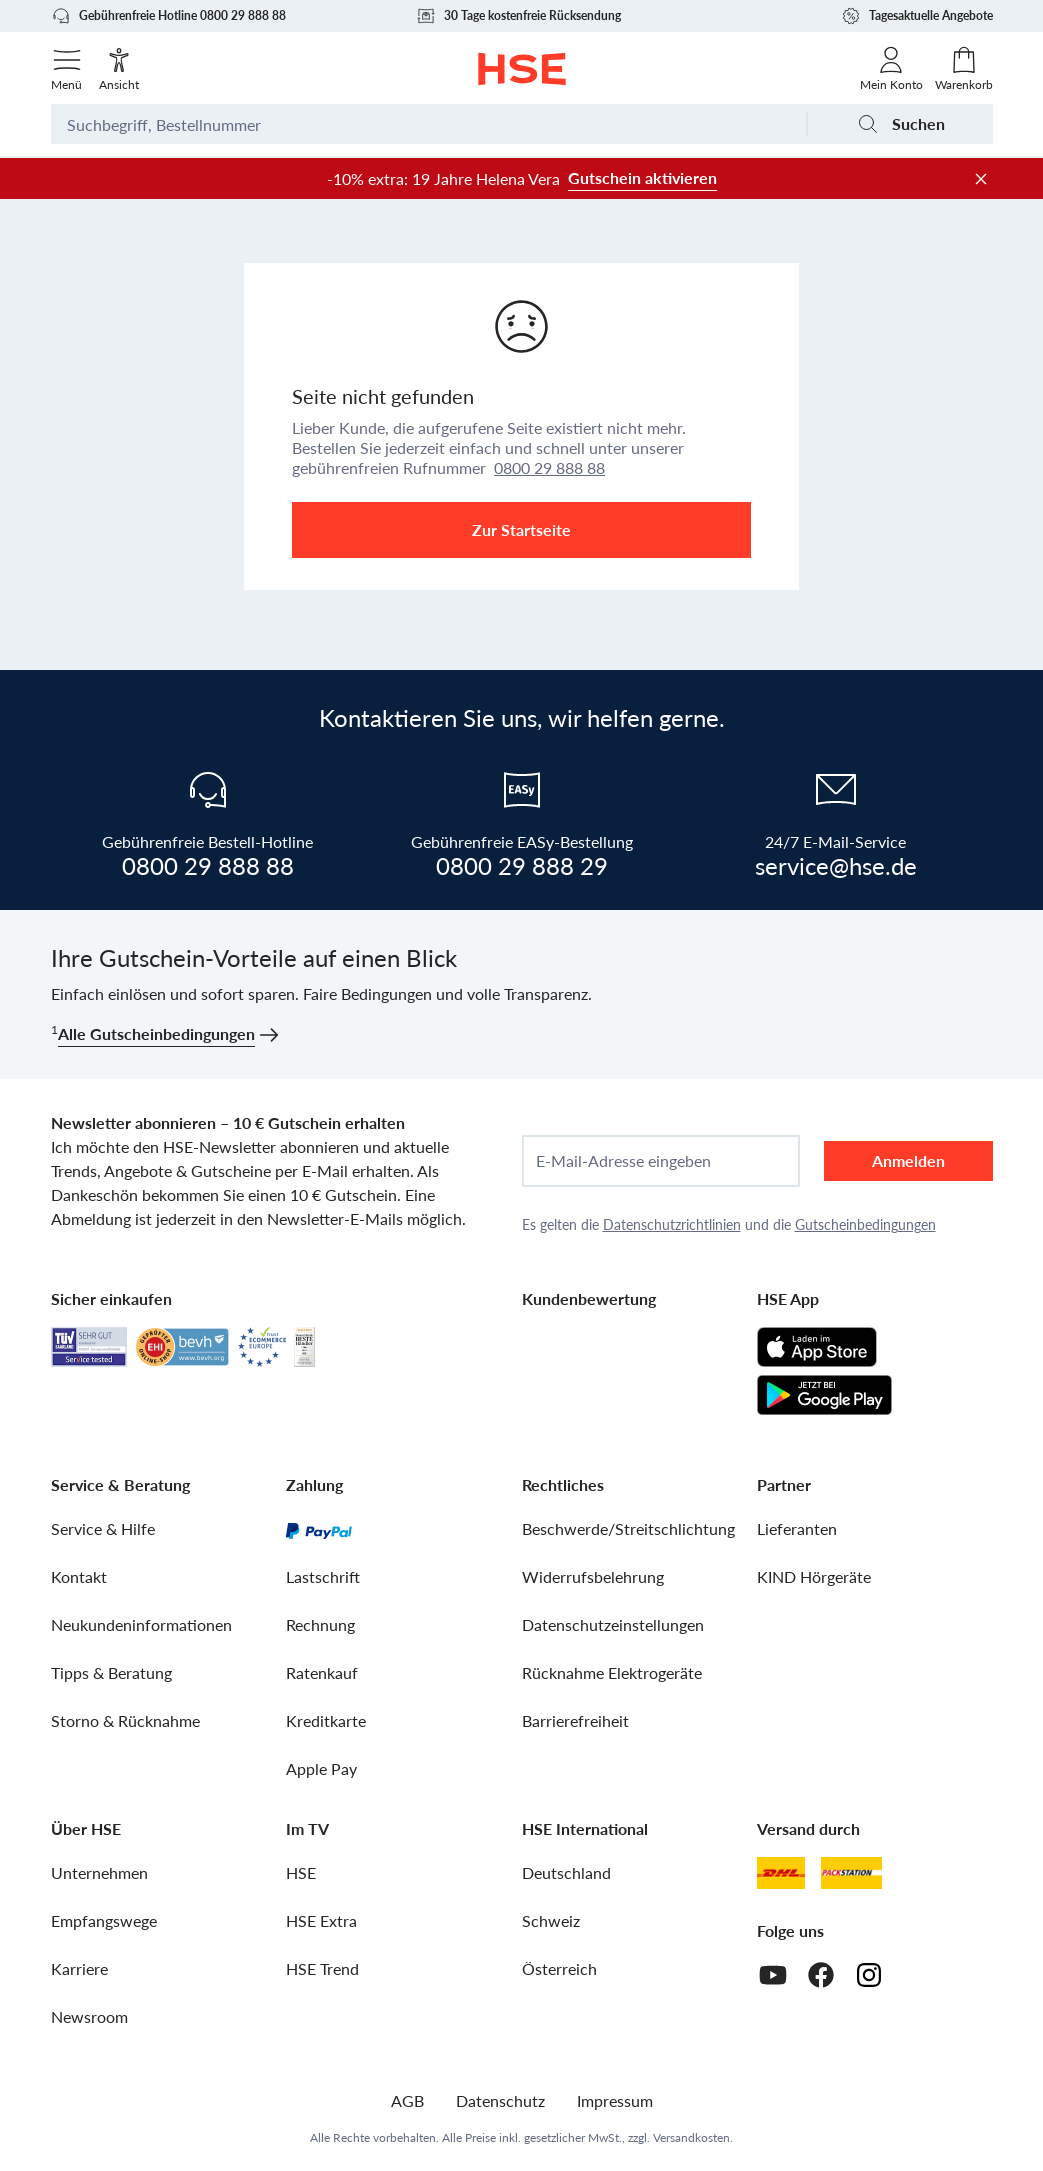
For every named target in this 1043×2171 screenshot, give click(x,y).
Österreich (559, 1968)
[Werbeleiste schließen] (981, 179)
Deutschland (566, 1872)
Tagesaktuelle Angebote (917, 16)
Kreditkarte (326, 1720)
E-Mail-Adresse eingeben (623, 1161)
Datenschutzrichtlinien (672, 1224)
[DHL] (781, 1873)
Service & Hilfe (103, 1528)
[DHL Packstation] (851, 1873)
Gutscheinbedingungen (865, 1224)
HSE (301, 1872)
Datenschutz (500, 2100)
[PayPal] (319, 1529)
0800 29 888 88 (549, 467)
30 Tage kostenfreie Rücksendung (518, 16)
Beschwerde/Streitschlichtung (628, 1528)
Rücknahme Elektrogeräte (612, 1672)
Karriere (79, 1968)
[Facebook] (821, 1975)
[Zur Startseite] (521, 69)
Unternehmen (99, 1872)
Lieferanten (797, 1528)
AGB (407, 2100)
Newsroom (89, 2016)
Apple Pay (321, 1768)
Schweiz (551, 1920)
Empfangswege (104, 1920)
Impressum (615, 2100)
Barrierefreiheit (575, 1720)
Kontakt (79, 1576)
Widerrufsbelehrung (593, 1576)
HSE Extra (321, 1920)
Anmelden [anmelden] (908, 1160)
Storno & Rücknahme (125, 1720)
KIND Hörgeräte (814, 1576)
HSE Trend (322, 1968)
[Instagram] (869, 1975)
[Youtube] (773, 1975)
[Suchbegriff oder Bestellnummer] (428, 124)
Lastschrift (323, 1576)
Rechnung (320, 1624)
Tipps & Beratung (111, 1672)
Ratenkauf (322, 1672)
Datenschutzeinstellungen (613, 1624)
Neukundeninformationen (141, 1624)
